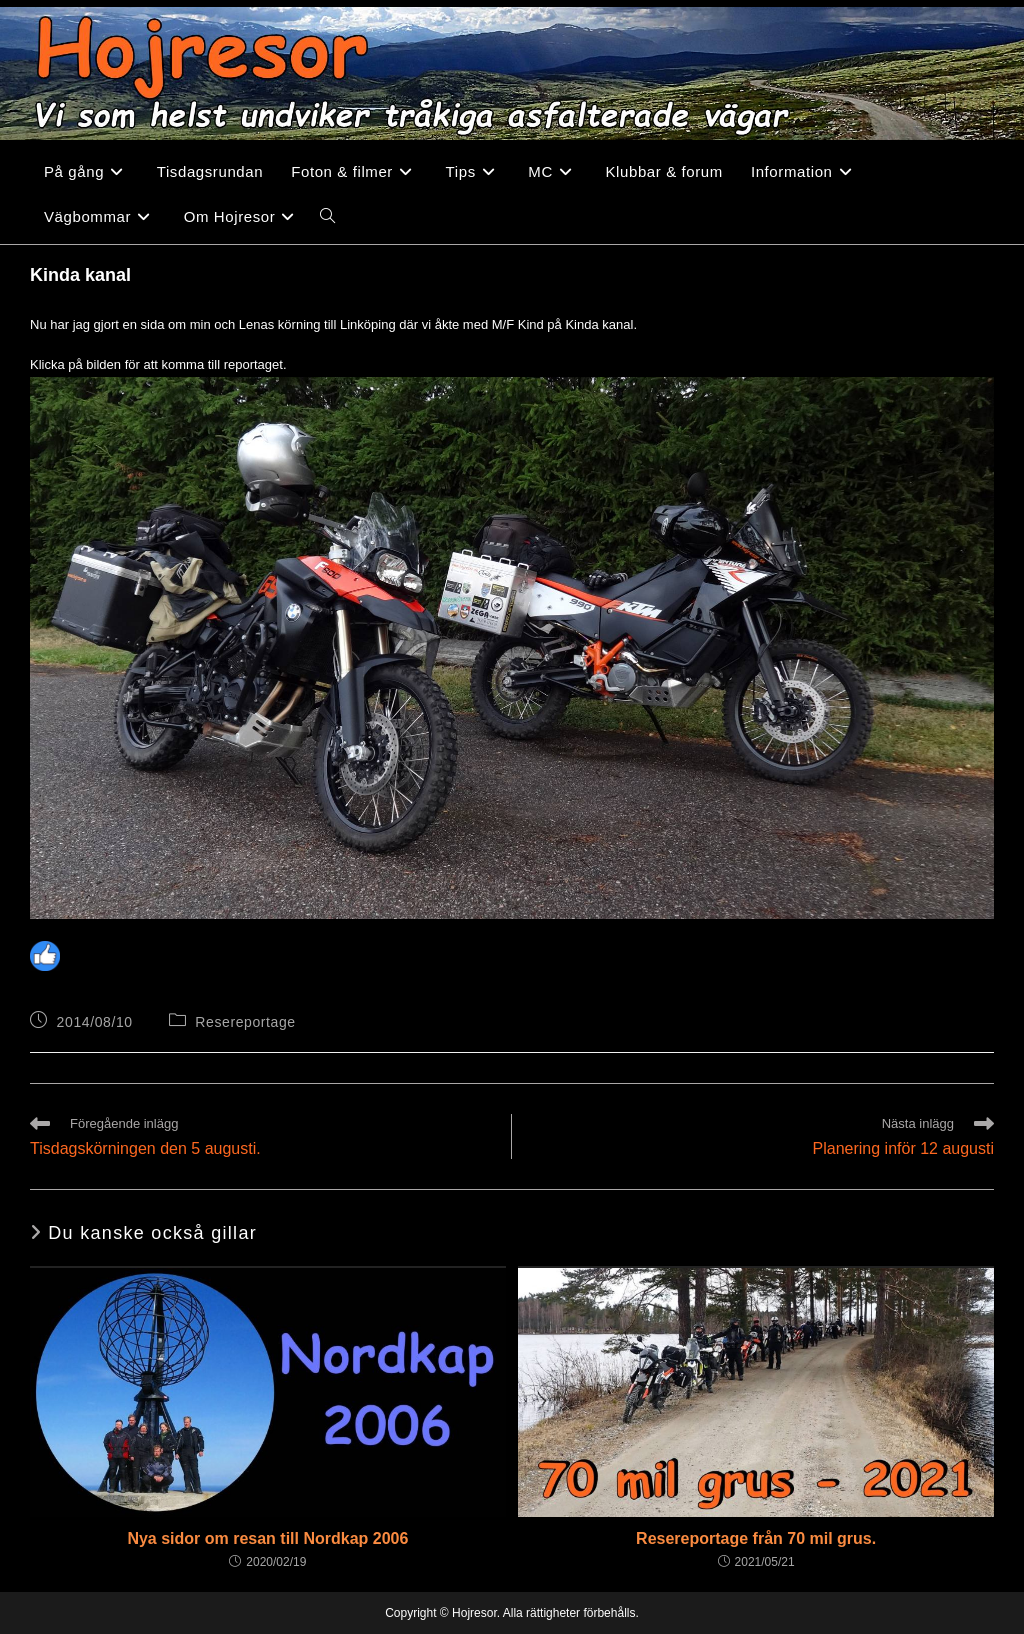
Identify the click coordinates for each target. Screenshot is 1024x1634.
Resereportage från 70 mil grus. (756, 1538)
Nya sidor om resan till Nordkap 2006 (267, 1538)
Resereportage (245, 1022)
